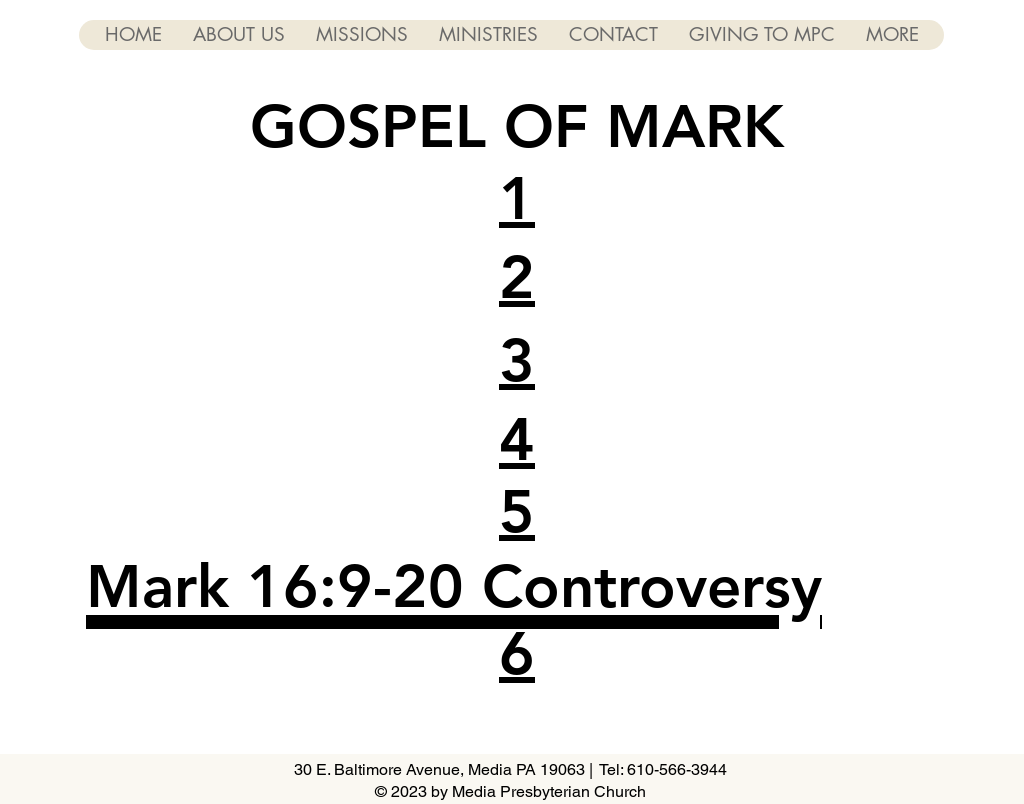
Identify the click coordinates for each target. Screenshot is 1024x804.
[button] (517, 198)
